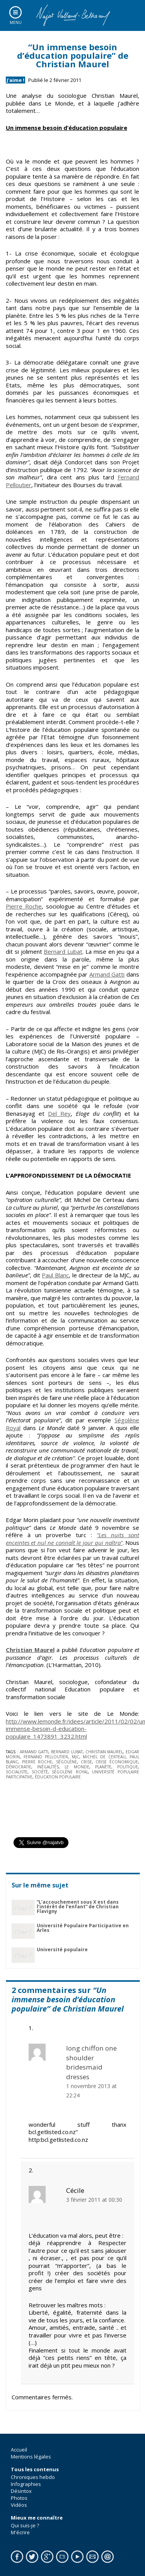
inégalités (48, 1767)
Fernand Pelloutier (46, 1756)
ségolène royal (70, 1772)
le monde (77, 1767)
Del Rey (59, 1113)
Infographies (26, 2484)
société (40, 1772)
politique (127, 1767)
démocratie (18, 1767)
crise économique (117, 1762)
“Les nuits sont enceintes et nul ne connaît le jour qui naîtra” (72, 1538)
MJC (75, 1756)
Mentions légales (31, 2456)
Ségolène (66, 1762)
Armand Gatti (107, 974)
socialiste (16, 1772)
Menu (16, 22)
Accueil (19, 2449)
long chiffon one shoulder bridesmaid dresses (91, 2062)
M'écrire (20, 2532)
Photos (19, 2497)
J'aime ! (15, 80)
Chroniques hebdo (33, 2477)
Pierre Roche (24, 906)
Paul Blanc (55, 1275)
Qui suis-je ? (25, 2525)
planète (103, 1767)
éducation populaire (58, 1777)
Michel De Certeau (104, 1756)
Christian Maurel (30, 1650)
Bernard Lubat (63, 951)
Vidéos (19, 2504)
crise (86, 1762)
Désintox (21, 2490)
